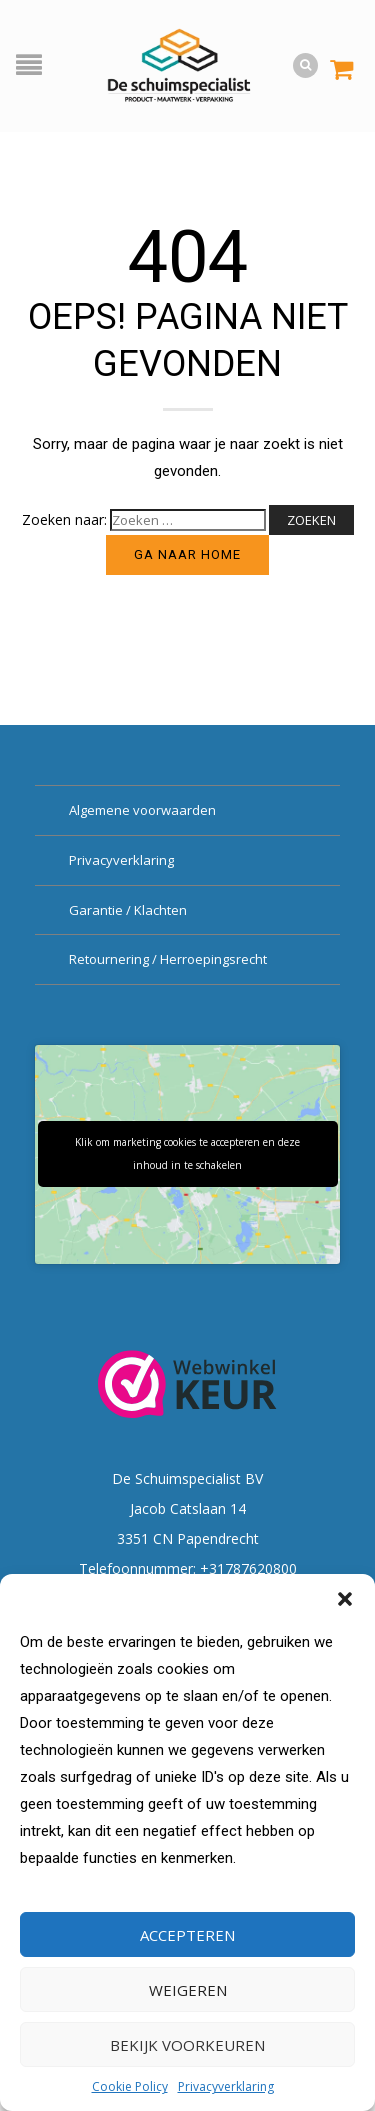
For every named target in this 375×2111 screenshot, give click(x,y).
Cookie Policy (130, 2086)
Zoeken (311, 520)
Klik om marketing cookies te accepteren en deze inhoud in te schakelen (187, 1153)
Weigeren (188, 1990)
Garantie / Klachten (128, 910)
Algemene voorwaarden (142, 810)
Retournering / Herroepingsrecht (168, 959)
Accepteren (187, 1935)
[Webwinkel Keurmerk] (188, 1383)
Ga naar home (187, 554)
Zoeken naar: (64, 519)
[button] (345, 1599)
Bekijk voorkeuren (187, 2045)
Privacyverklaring (226, 2086)
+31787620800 (248, 1568)
